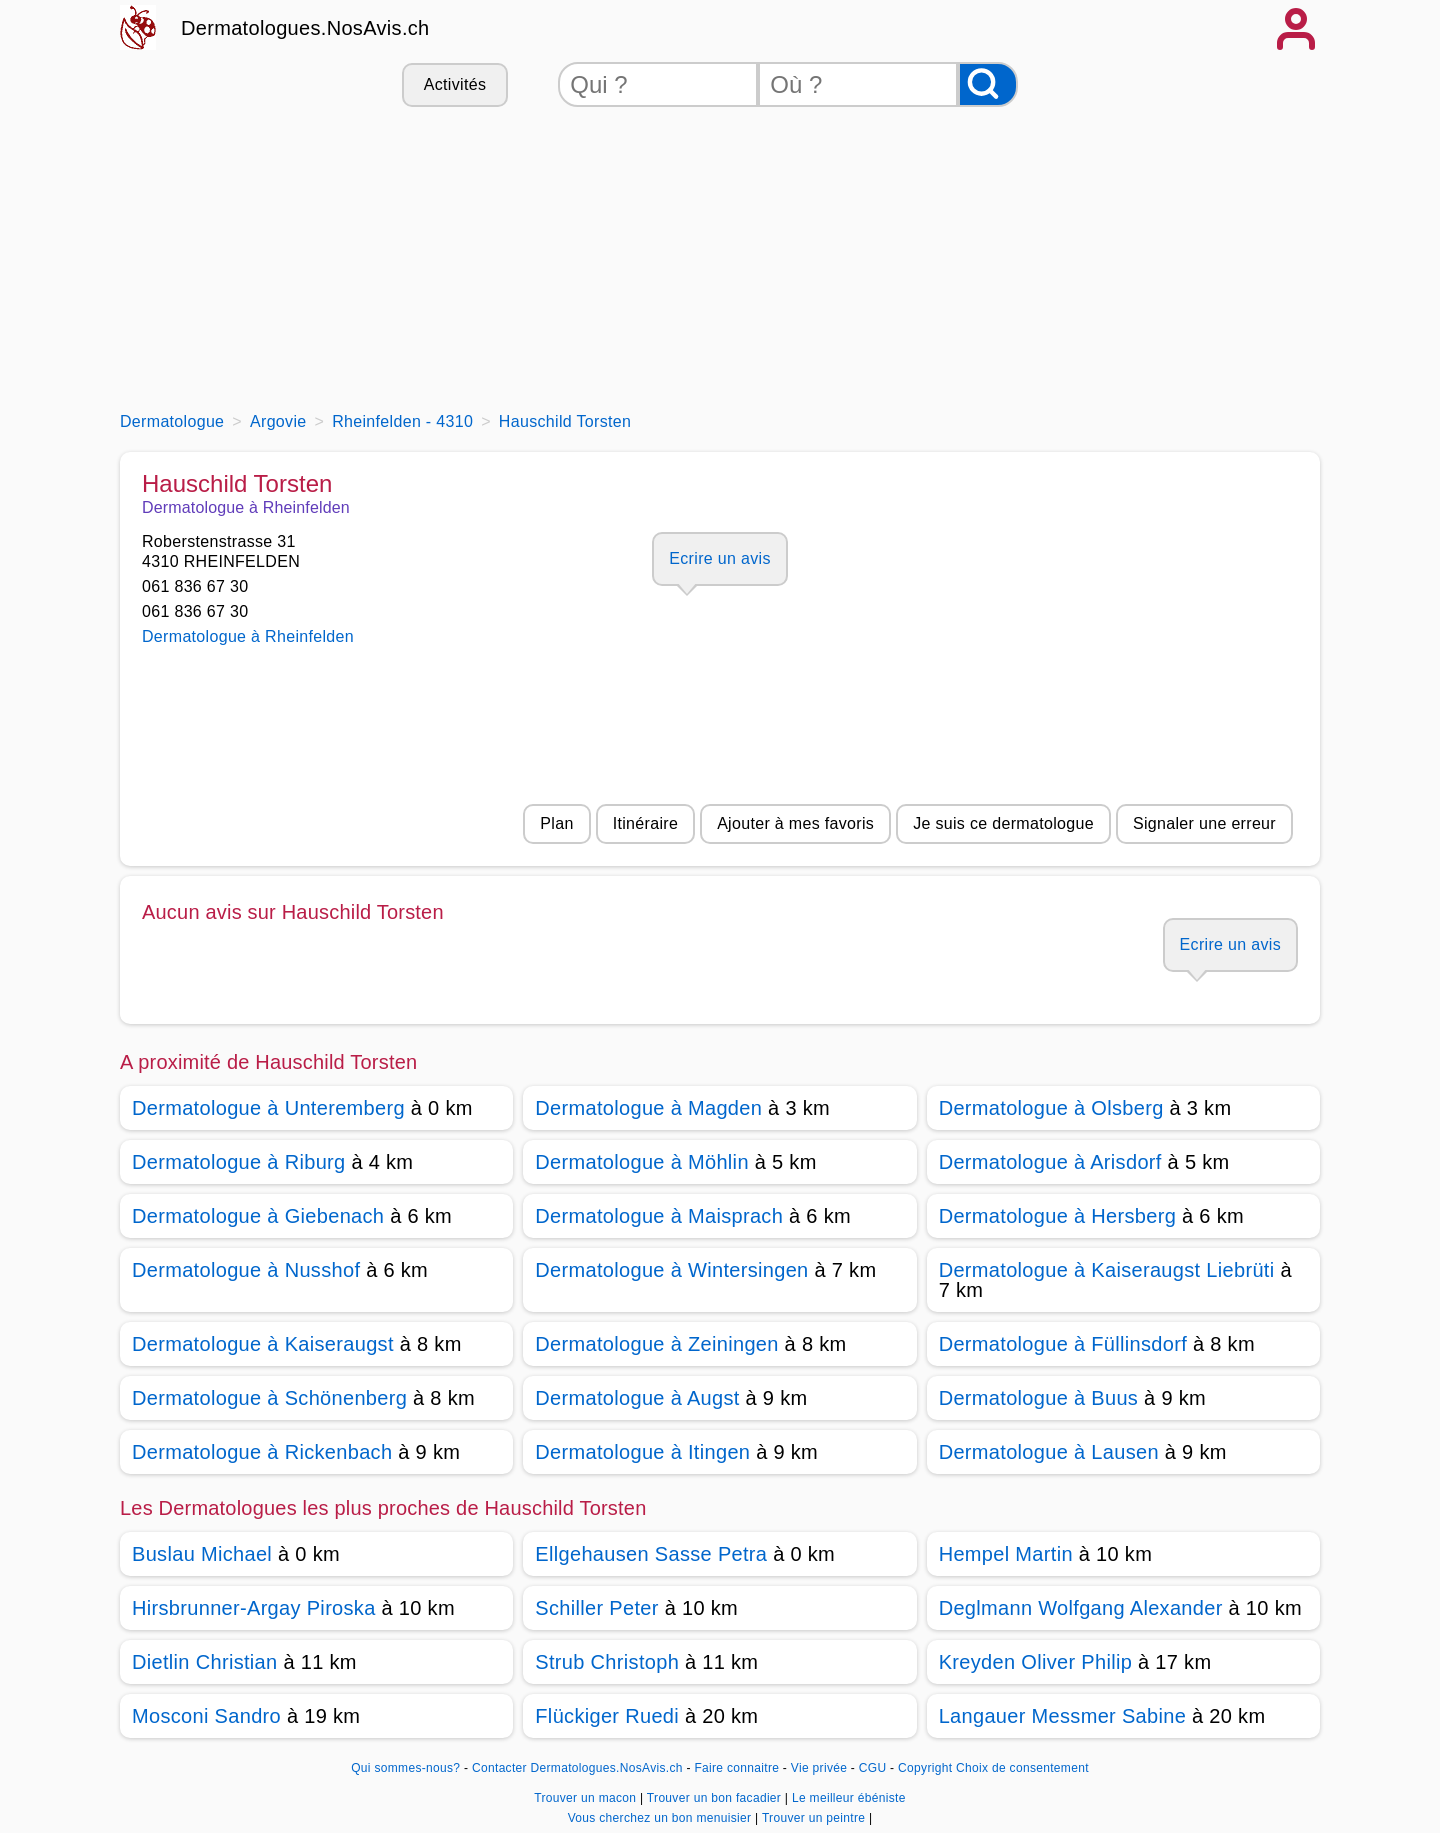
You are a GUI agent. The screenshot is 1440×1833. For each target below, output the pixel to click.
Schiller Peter (596, 1608)
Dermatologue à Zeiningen (656, 1344)
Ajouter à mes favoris (795, 823)
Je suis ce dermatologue (1003, 823)
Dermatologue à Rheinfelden (248, 636)
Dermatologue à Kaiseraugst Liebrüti (1107, 1270)
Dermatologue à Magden (648, 1108)
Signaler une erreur (1204, 823)
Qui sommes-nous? (405, 1768)
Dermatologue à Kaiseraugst (263, 1344)
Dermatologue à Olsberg (1051, 1108)
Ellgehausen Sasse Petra (651, 1554)
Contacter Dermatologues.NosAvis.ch (577, 1768)
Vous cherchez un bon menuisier (661, 1818)
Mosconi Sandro (206, 1716)
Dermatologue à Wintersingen (671, 1270)
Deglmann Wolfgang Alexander (1081, 1608)
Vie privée (819, 1768)
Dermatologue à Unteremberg (268, 1108)
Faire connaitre (736, 1768)
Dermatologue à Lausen (1049, 1452)
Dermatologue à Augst (637, 1398)
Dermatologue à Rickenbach (262, 1452)
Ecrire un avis (719, 558)
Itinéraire (645, 823)
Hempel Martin (1006, 1554)
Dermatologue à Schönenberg (269, 1398)
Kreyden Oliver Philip (1035, 1662)
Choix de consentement (1022, 1768)
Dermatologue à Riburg (239, 1162)
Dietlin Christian (205, 1662)
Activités (455, 84)
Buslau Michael (202, 1554)
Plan (556, 823)
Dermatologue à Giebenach (258, 1216)
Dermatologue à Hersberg (1057, 1216)
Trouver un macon (587, 1798)
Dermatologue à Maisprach (659, 1216)
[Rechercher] (988, 84)
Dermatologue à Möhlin (642, 1162)
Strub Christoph (607, 1662)
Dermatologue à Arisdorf (1050, 1162)
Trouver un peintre (815, 1818)
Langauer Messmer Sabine (1063, 1716)
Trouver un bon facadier (716, 1798)
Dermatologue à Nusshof (246, 1270)
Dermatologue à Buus (1039, 1398)
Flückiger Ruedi (607, 1716)
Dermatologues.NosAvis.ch (305, 28)
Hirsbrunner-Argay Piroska (254, 1608)
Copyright (925, 1768)
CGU (873, 1768)
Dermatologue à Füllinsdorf (1063, 1344)
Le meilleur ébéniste (849, 1798)
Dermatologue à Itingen (642, 1452)
